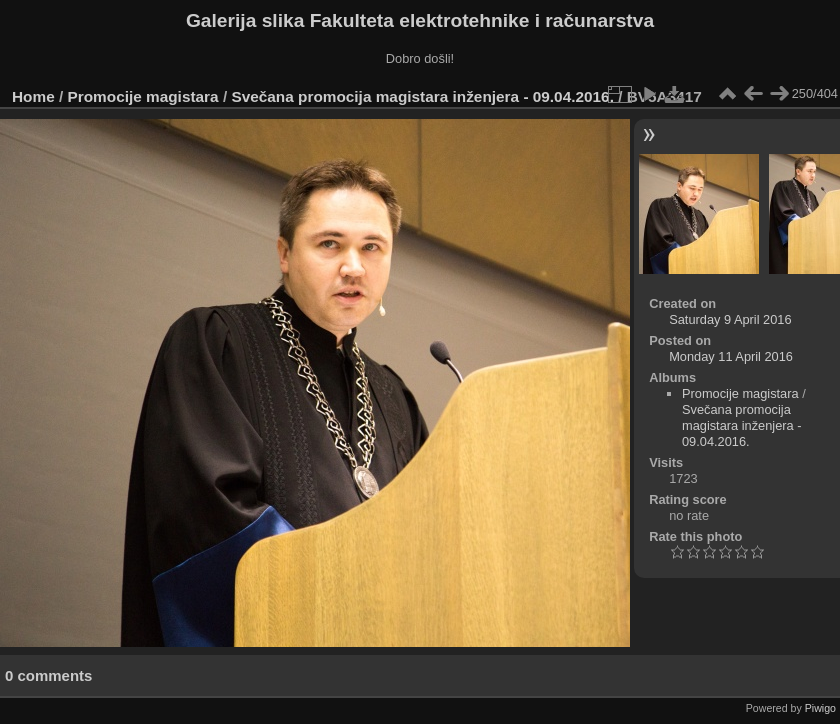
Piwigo (820, 708)
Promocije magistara (143, 96)
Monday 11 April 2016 (731, 356)
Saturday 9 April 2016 (730, 319)
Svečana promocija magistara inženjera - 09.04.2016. (422, 96)
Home (33, 96)
